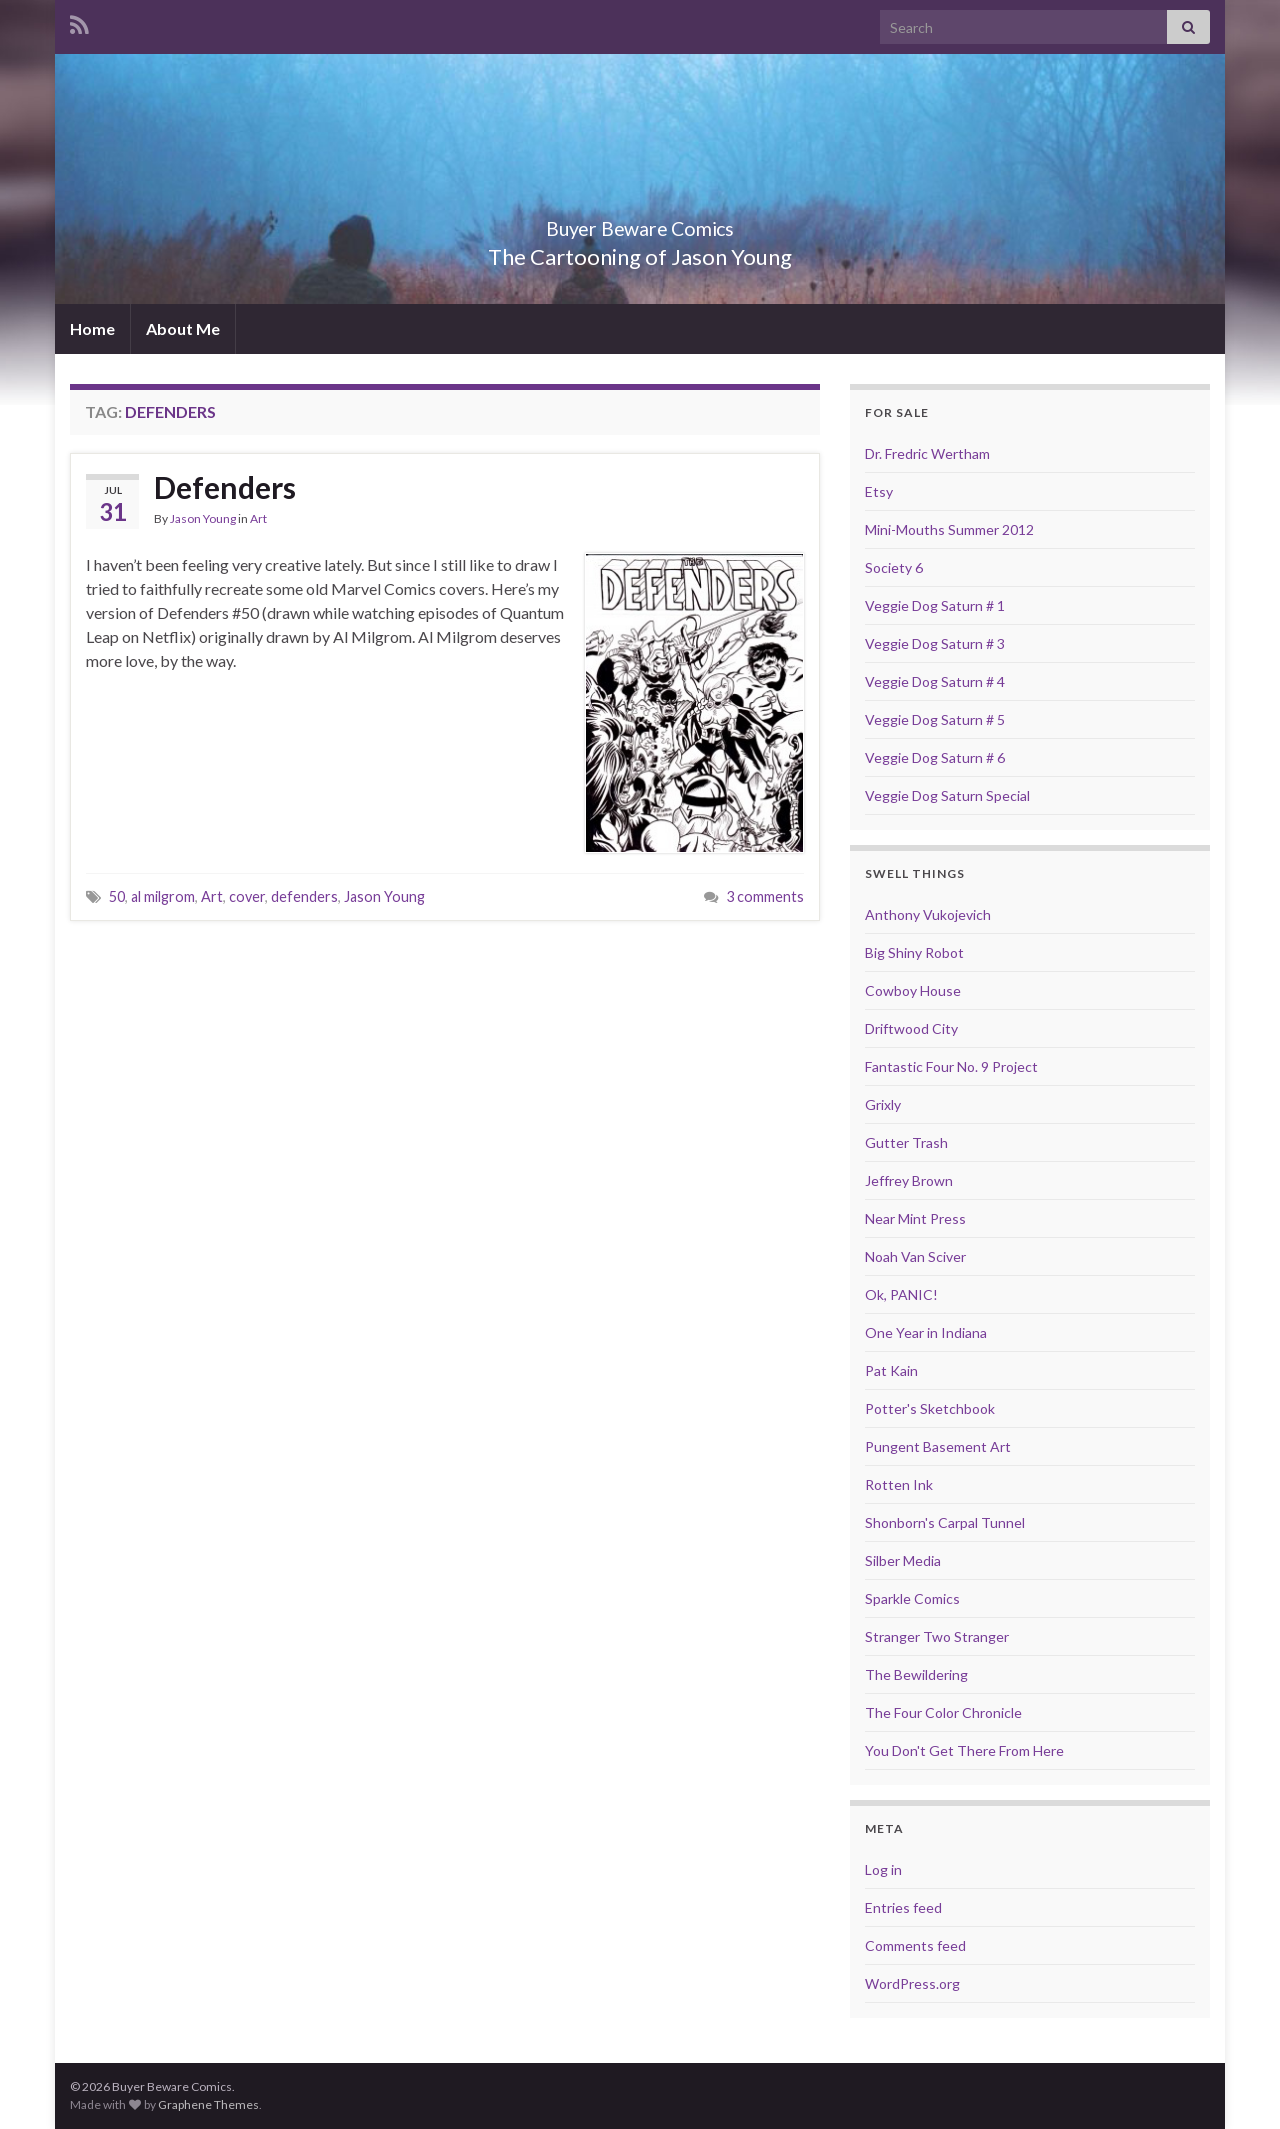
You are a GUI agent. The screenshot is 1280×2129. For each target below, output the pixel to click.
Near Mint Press (915, 1218)
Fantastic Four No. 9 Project (951, 1066)
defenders (304, 896)
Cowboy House (913, 990)
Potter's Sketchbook (930, 1408)
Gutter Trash (906, 1142)
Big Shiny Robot (914, 952)
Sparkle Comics (912, 1598)
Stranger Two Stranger (937, 1636)
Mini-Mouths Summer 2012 (949, 529)
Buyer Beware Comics (640, 223)
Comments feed (915, 1945)
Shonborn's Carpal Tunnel (945, 1522)
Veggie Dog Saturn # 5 (935, 719)
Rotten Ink (899, 1484)
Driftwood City (911, 1028)
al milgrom (163, 896)
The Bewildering (916, 1674)
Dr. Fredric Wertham (927, 453)
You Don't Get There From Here (964, 1750)
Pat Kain (891, 1370)
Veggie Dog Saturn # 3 (935, 643)
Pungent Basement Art (938, 1446)
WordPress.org (912, 1983)
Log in (883, 1869)
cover (247, 896)
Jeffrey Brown (909, 1180)
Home (92, 328)
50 (117, 896)
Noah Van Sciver (915, 1256)
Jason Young (203, 518)
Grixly (883, 1104)
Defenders (225, 487)
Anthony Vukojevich (928, 914)
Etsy (879, 491)
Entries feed (903, 1907)
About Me (183, 328)
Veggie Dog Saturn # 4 (935, 681)
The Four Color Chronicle (943, 1712)
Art (258, 518)
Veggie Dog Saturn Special (947, 795)
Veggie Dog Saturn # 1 (935, 605)
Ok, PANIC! (901, 1294)
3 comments (765, 896)
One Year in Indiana (926, 1332)
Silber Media (903, 1560)
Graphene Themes (208, 2104)
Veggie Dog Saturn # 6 (935, 757)
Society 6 (894, 567)
